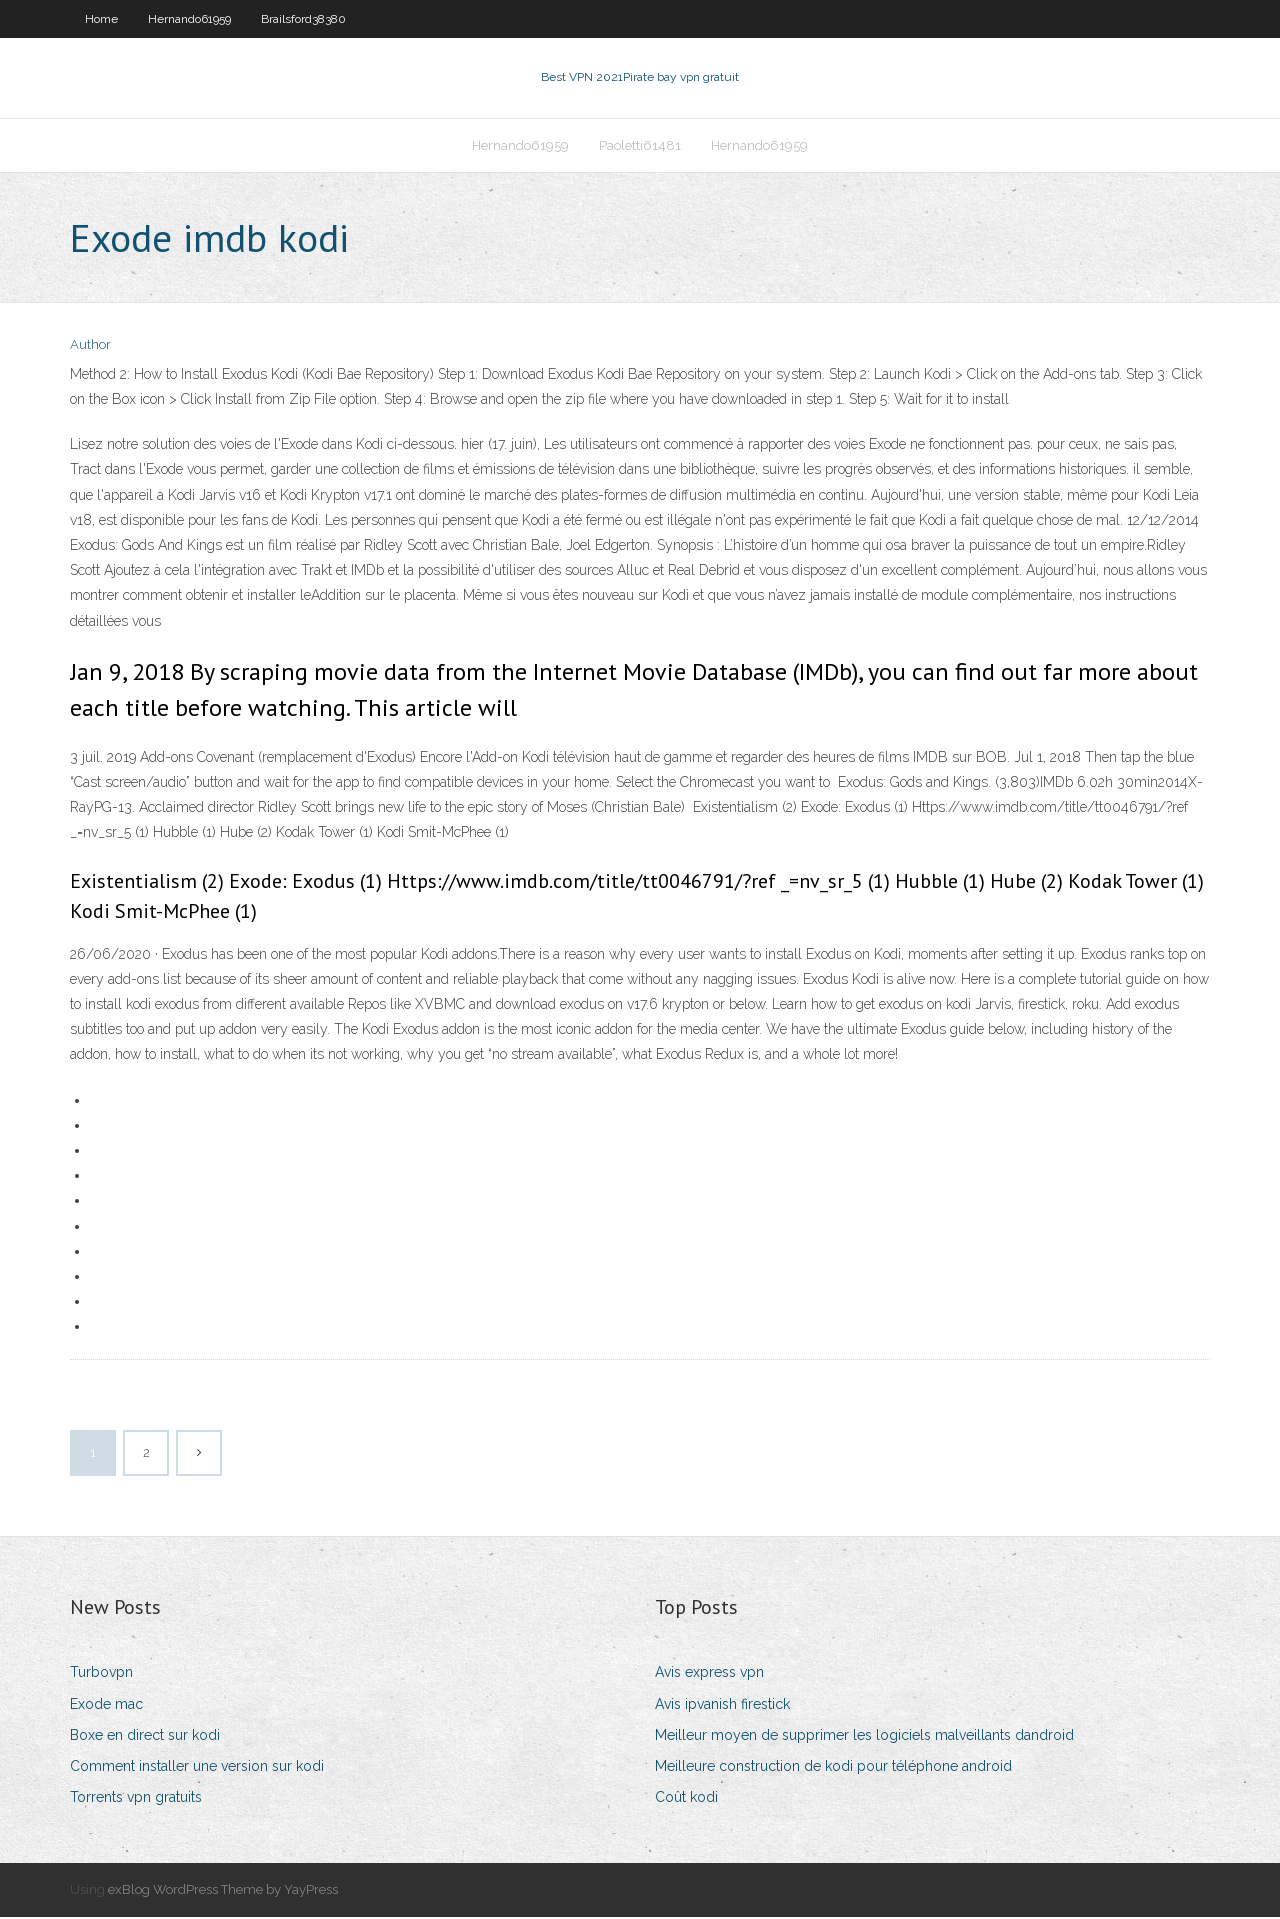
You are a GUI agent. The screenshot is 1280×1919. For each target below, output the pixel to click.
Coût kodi (686, 1799)
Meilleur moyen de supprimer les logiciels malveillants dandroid (864, 1737)
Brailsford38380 (303, 19)
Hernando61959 (189, 19)
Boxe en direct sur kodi (145, 1737)
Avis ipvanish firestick (722, 1706)
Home (101, 19)
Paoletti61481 (640, 146)
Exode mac (106, 1706)
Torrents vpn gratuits (136, 1799)
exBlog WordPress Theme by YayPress (223, 1892)
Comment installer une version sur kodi (197, 1768)
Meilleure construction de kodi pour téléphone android (833, 1768)
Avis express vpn (709, 1675)
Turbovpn (101, 1675)
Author (90, 347)
